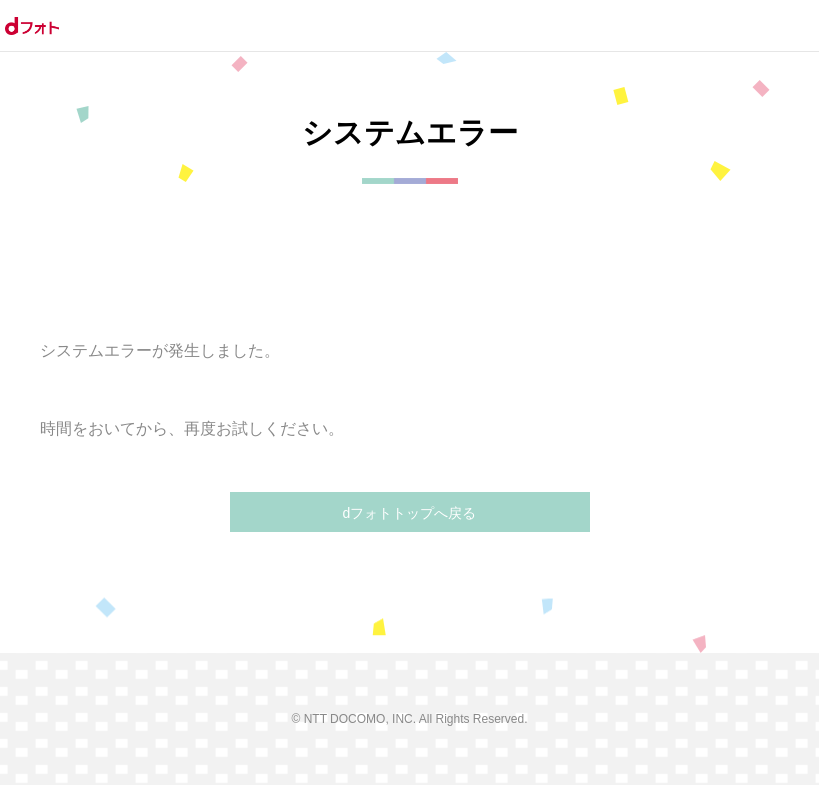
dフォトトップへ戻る (410, 513)
